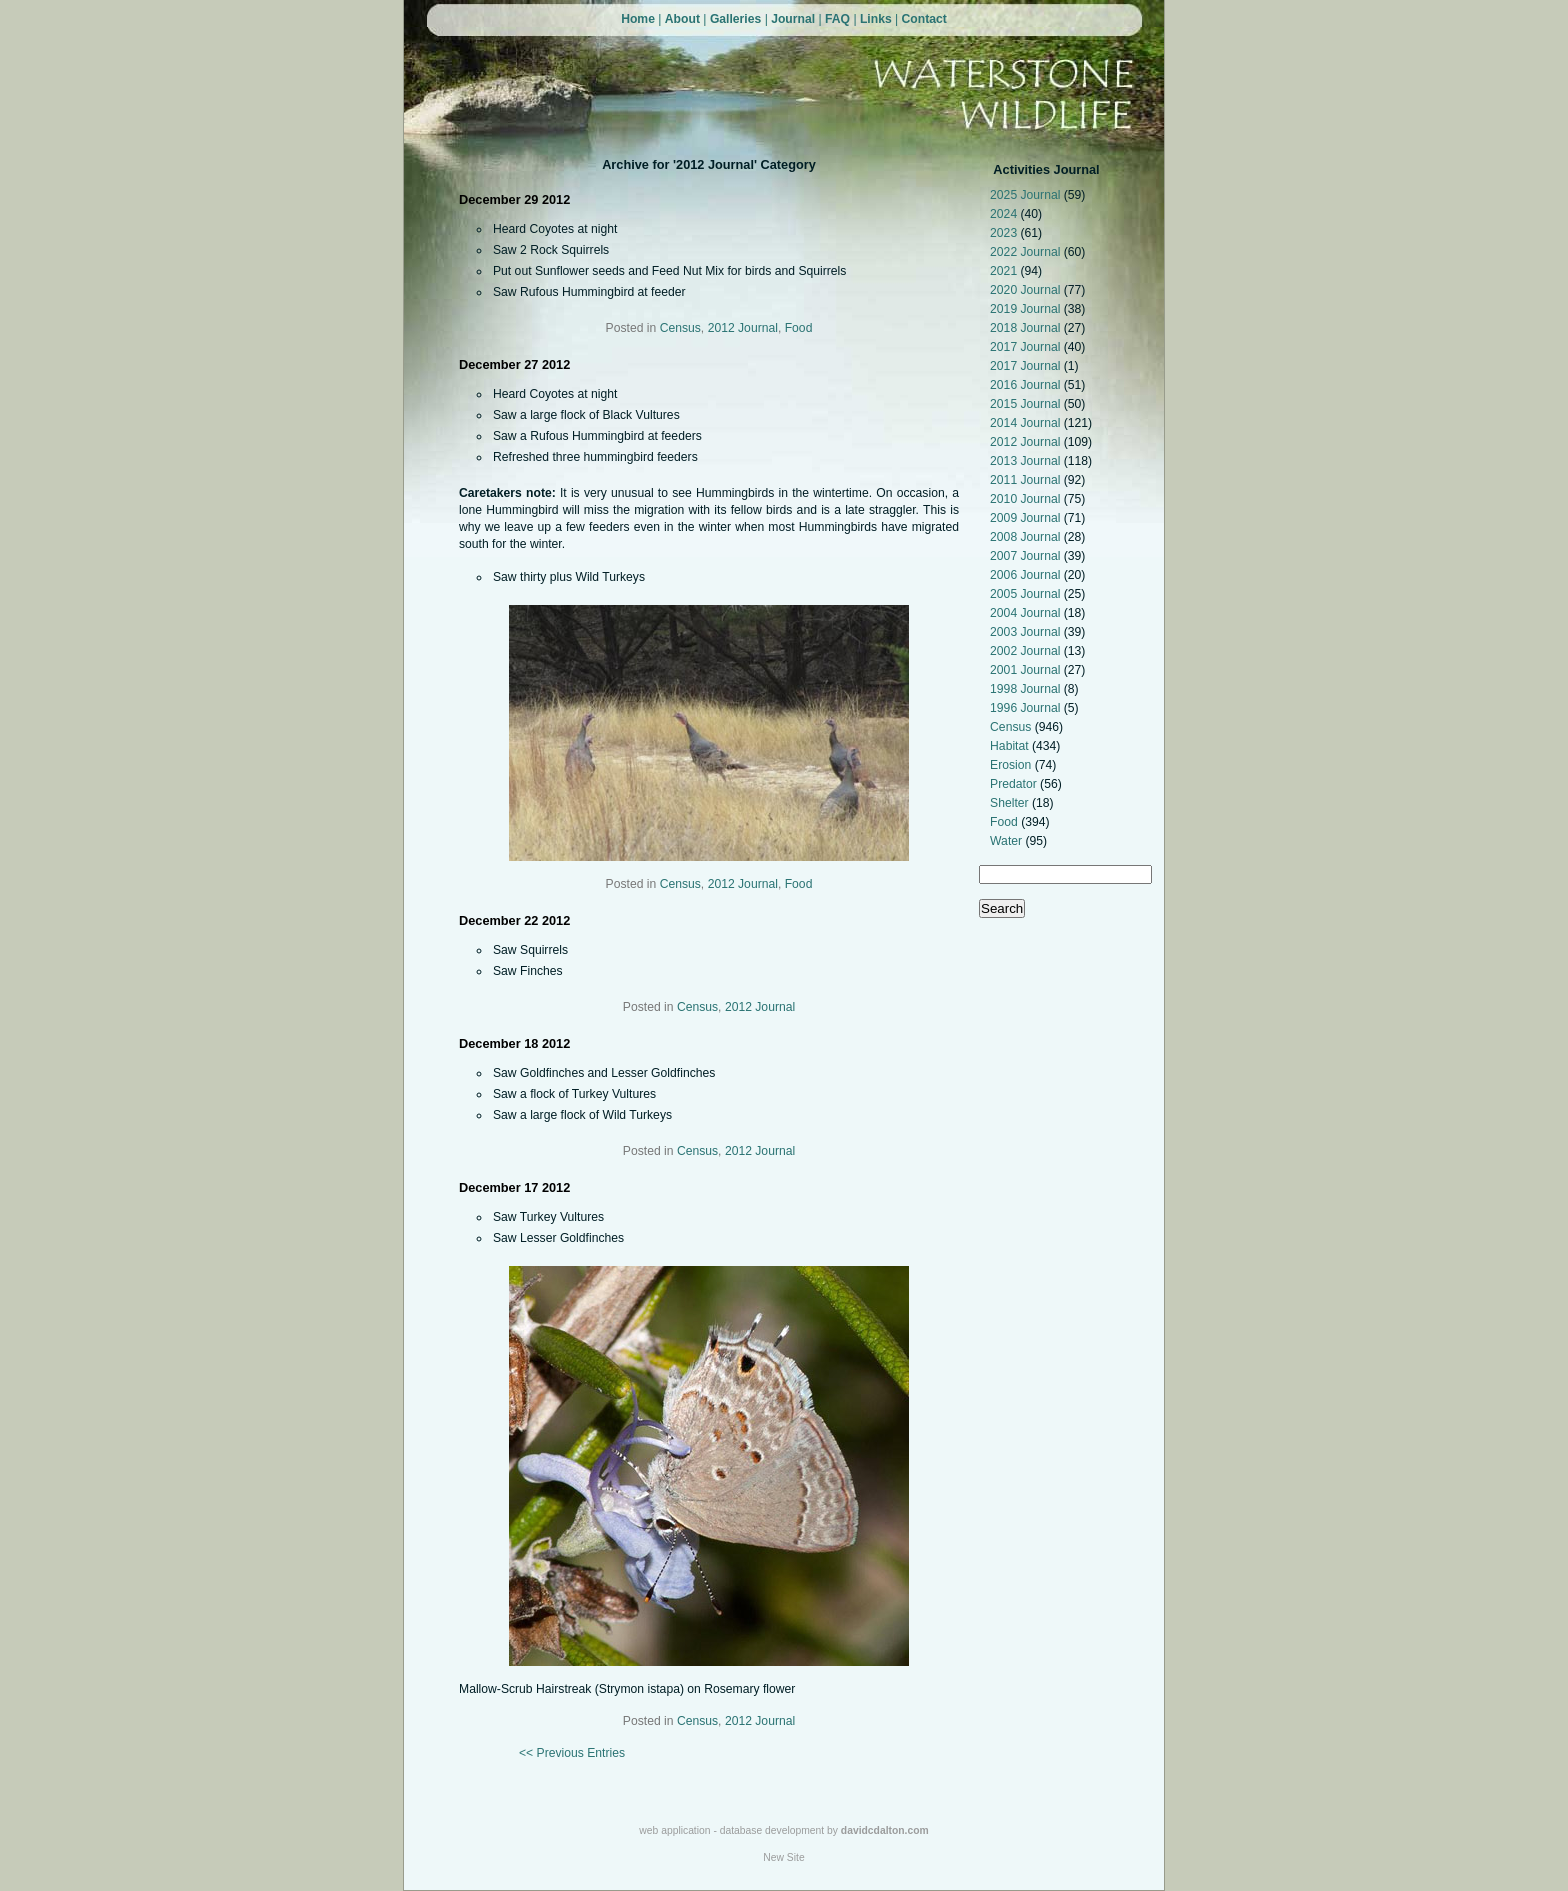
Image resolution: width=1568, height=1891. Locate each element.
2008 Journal (1027, 537)
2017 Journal (1027, 347)
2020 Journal (1027, 290)
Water (1007, 841)
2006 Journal (1027, 575)
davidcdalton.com (885, 1830)
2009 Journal (1027, 518)
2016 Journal (1027, 385)
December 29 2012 (514, 199)
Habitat (1011, 746)
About (682, 19)
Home (638, 19)
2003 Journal (1027, 632)
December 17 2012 (514, 1187)
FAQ (837, 19)
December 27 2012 (514, 364)
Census (1012, 727)
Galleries (735, 19)
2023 (1005, 233)
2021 (1005, 271)
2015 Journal (1027, 404)
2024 (1005, 214)
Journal (793, 19)
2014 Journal (1027, 423)
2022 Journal (1027, 252)
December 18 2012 (514, 1043)
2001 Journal (1027, 670)
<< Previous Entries (572, 1753)
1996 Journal (1027, 708)
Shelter (1011, 803)
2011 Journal (1027, 480)
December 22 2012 (514, 920)
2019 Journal (1027, 309)
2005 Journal (1027, 594)
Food (1005, 822)
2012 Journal (1027, 442)
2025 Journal (1027, 195)
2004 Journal (1027, 613)
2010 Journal (1027, 499)
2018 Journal (1027, 328)
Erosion (1012, 765)
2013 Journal (1027, 461)
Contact (924, 19)
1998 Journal (1027, 689)
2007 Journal (1027, 556)
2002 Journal (1027, 651)
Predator (1015, 784)
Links (876, 19)
